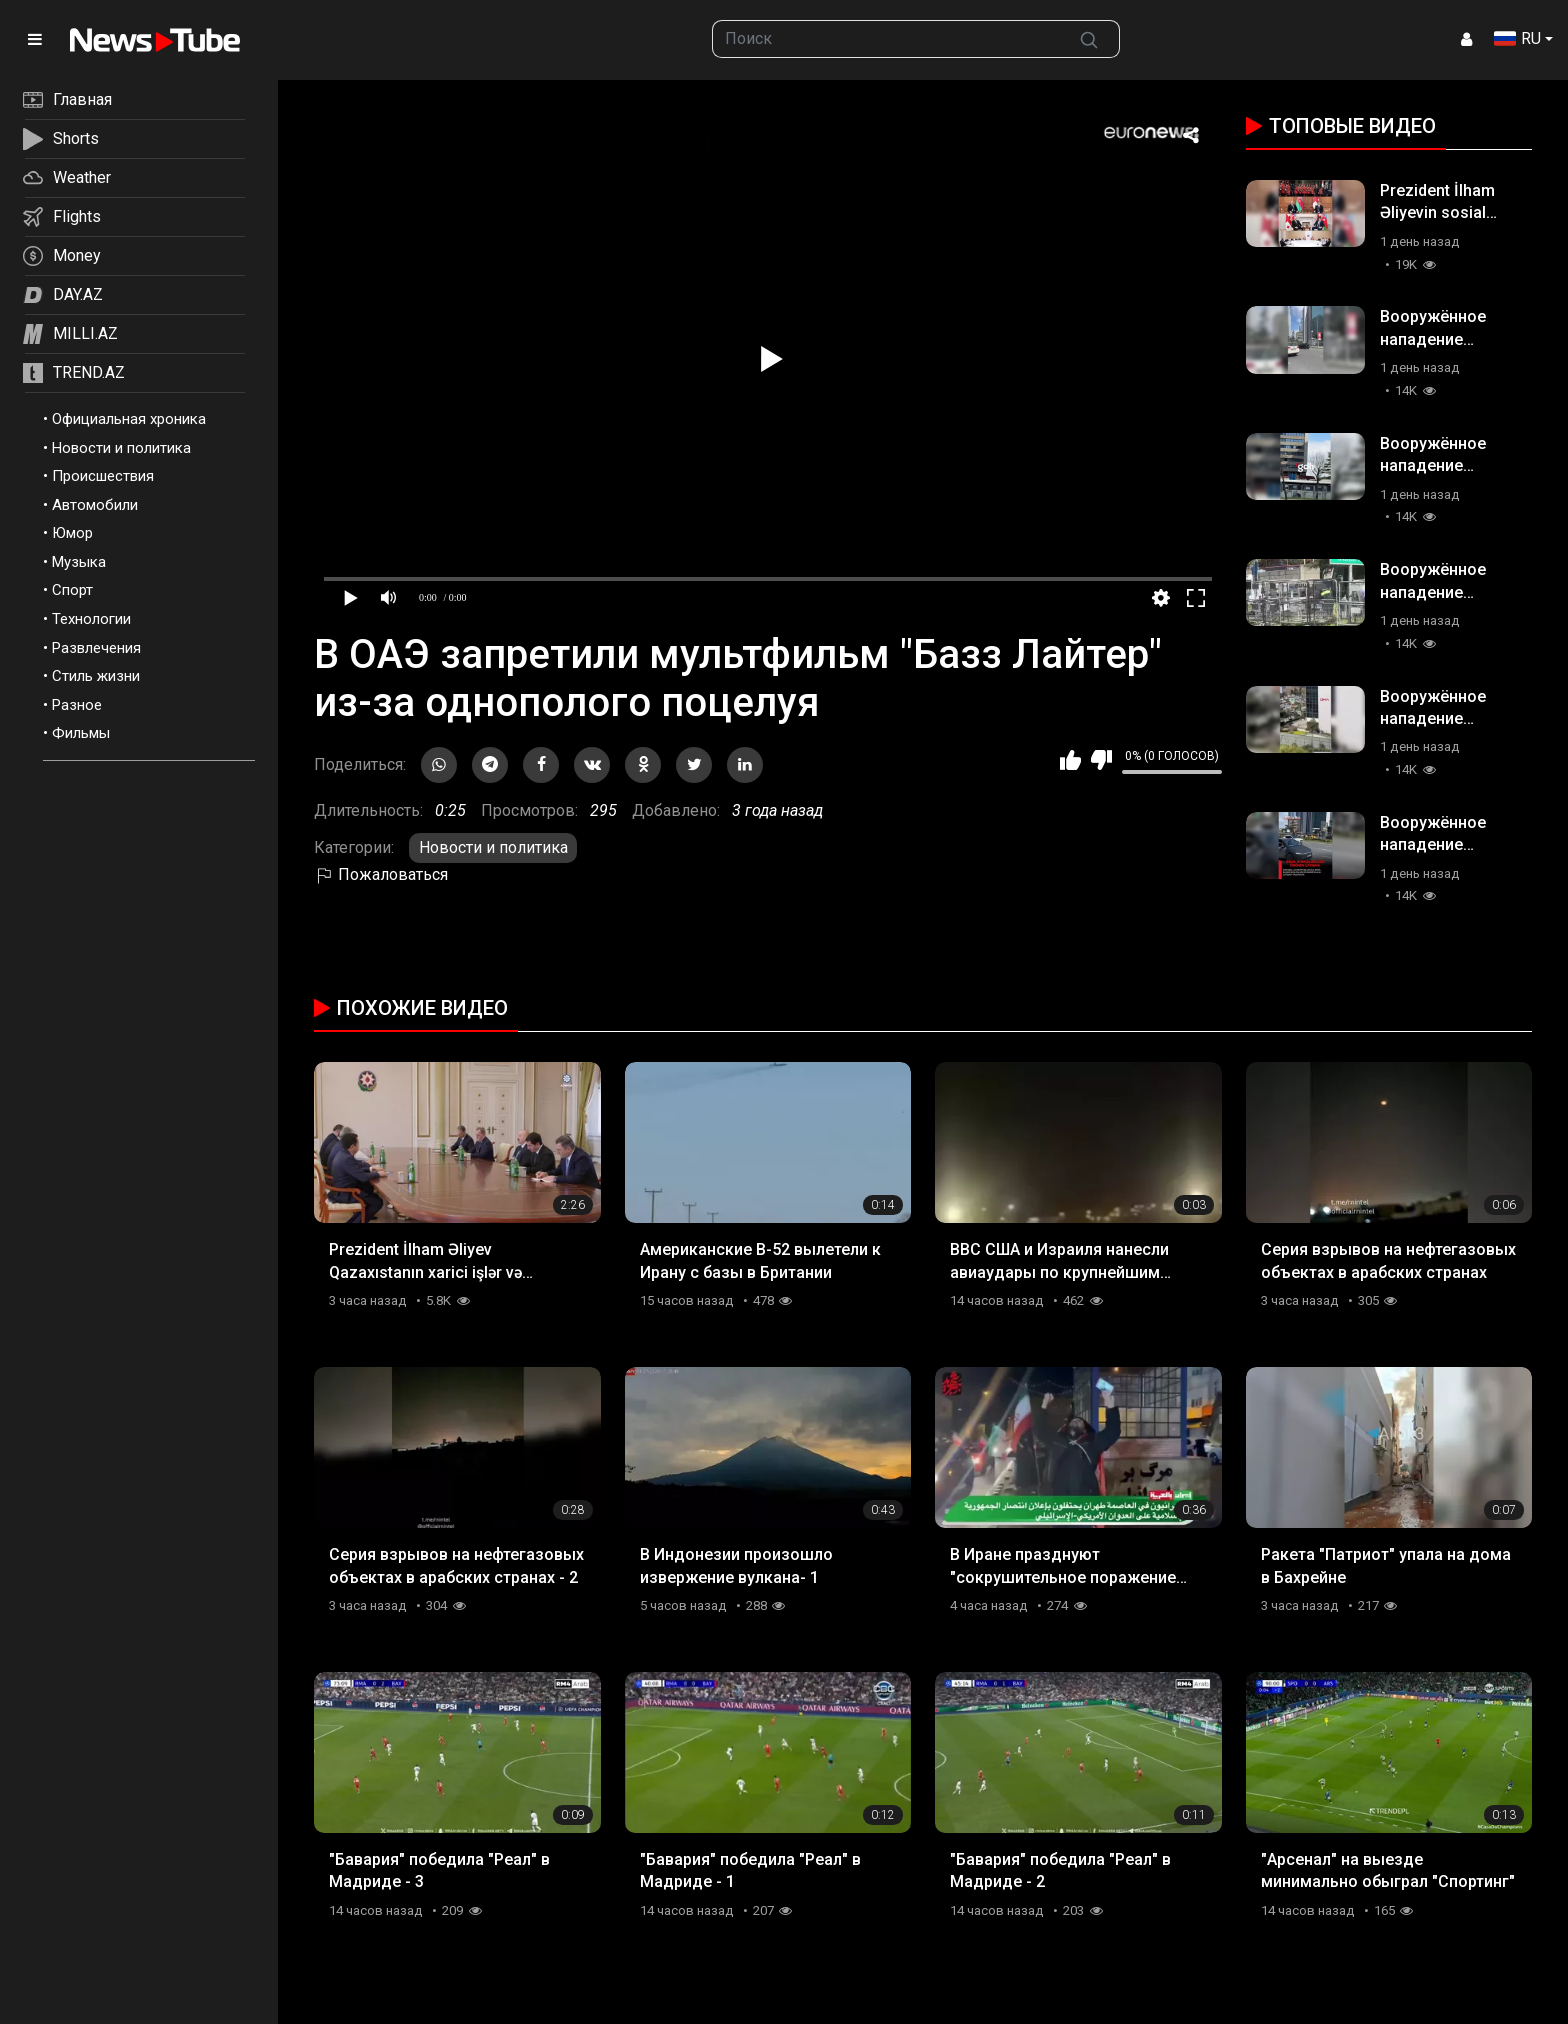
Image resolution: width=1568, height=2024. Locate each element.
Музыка (79, 562)
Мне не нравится (1101, 760)
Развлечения (96, 648)
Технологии (91, 619)
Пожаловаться (381, 874)
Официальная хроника (129, 419)
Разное (77, 705)
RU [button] (1517, 38)
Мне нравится (1070, 760)
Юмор (72, 533)
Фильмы (81, 733)
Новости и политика (121, 448)
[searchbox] (886, 39)
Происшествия (103, 476)
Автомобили (95, 505)
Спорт (72, 590)
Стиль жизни (96, 676)
